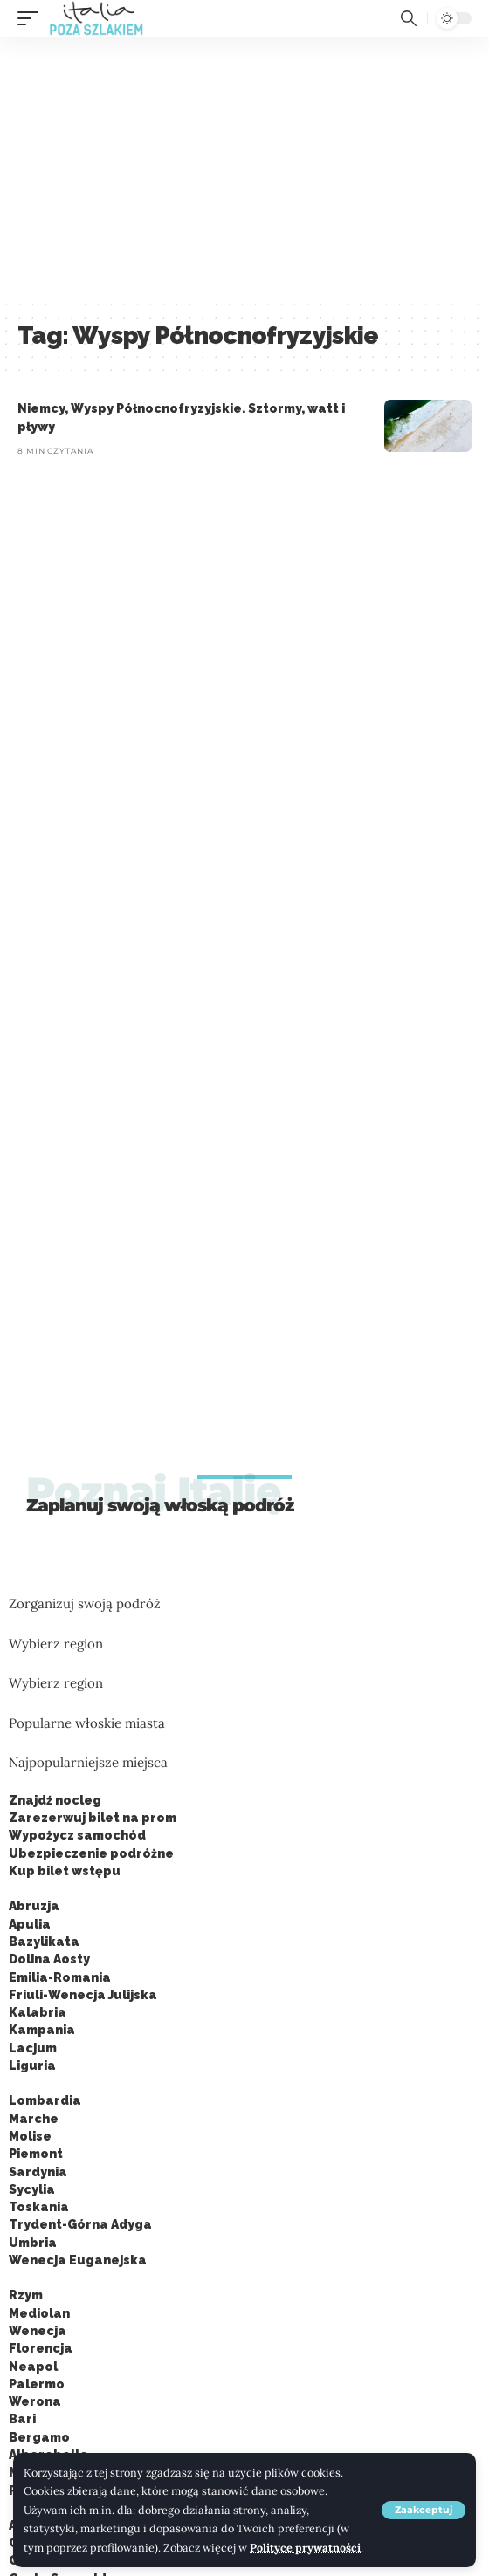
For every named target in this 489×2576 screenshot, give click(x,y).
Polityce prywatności (305, 2547)
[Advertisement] (244, 167)
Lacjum (33, 2048)
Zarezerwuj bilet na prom (92, 1818)
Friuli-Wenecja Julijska (83, 1995)
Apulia (30, 1924)
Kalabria (37, 2012)
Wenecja (37, 2331)
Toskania (39, 2207)
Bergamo (39, 2437)
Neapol (33, 2367)
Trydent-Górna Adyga (80, 2224)
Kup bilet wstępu (65, 1871)
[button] (423, 2510)
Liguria (32, 2065)
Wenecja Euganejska (78, 2260)
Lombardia (45, 2100)
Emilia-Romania (60, 1977)
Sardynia (38, 2172)
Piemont (36, 2154)
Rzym (26, 2295)
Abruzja (34, 1906)
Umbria (33, 2243)
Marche (34, 2119)
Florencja (40, 2348)
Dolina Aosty (49, 1959)
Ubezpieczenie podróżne (91, 1853)
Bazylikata (44, 1942)
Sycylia (32, 2189)
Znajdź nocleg (55, 1800)
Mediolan (39, 2313)
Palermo (37, 2384)
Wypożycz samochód (77, 1835)
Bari (22, 2419)
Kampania (42, 2030)
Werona (35, 2401)
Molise (30, 2136)
